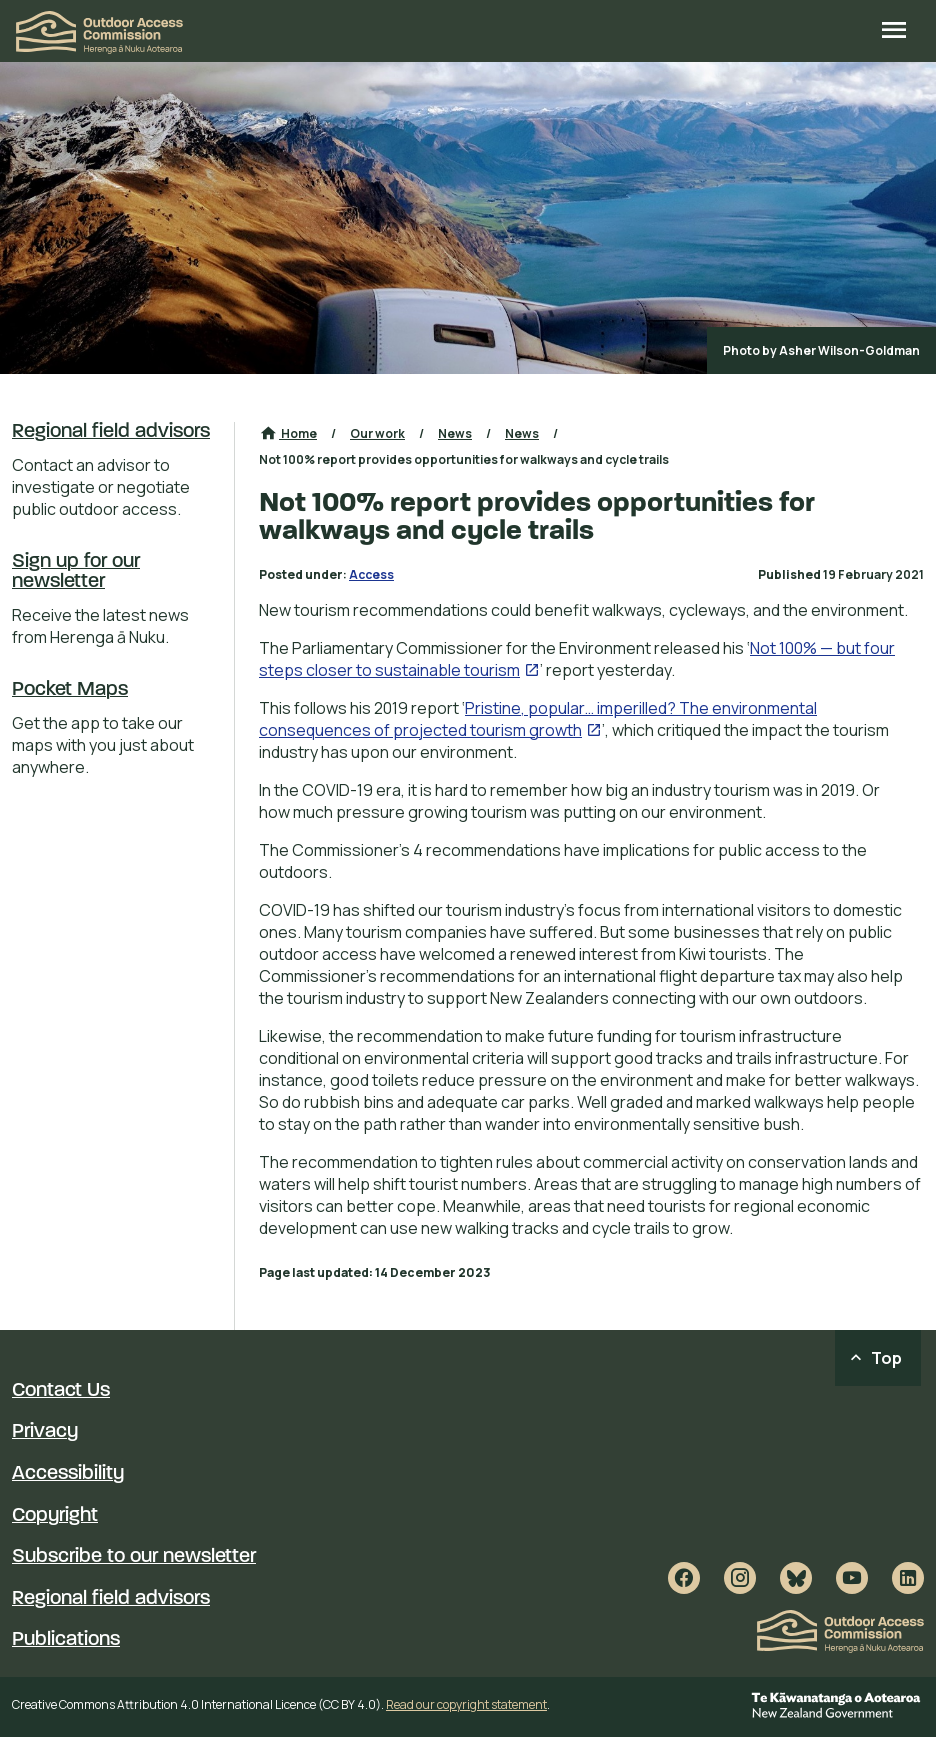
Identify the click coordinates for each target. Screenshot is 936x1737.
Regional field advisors (111, 432)
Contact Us (61, 1391)
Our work (377, 433)
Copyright (55, 1516)
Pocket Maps (70, 690)
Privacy (45, 1432)
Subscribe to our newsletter (134, 1557)
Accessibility (68, 1474)
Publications (66, 1640)
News (455, 433)
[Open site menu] (894, 32)
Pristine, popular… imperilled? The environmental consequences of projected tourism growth (538, 719)
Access (371, 574)
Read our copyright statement (466, 1704)
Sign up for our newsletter (76, 572)
